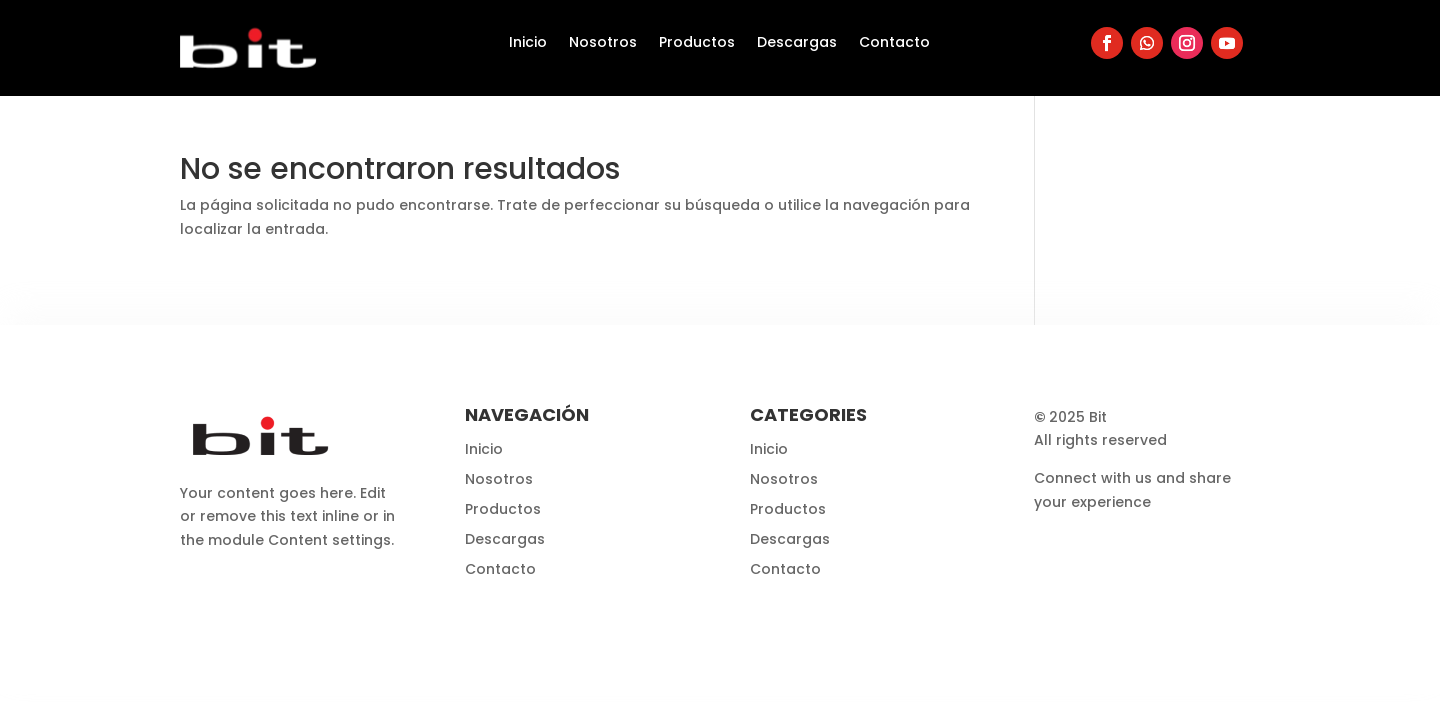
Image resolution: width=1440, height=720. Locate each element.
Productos (697, 43)
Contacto (894, 43)
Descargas (797, 43)
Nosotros (603, 43)
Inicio (528, 43)
